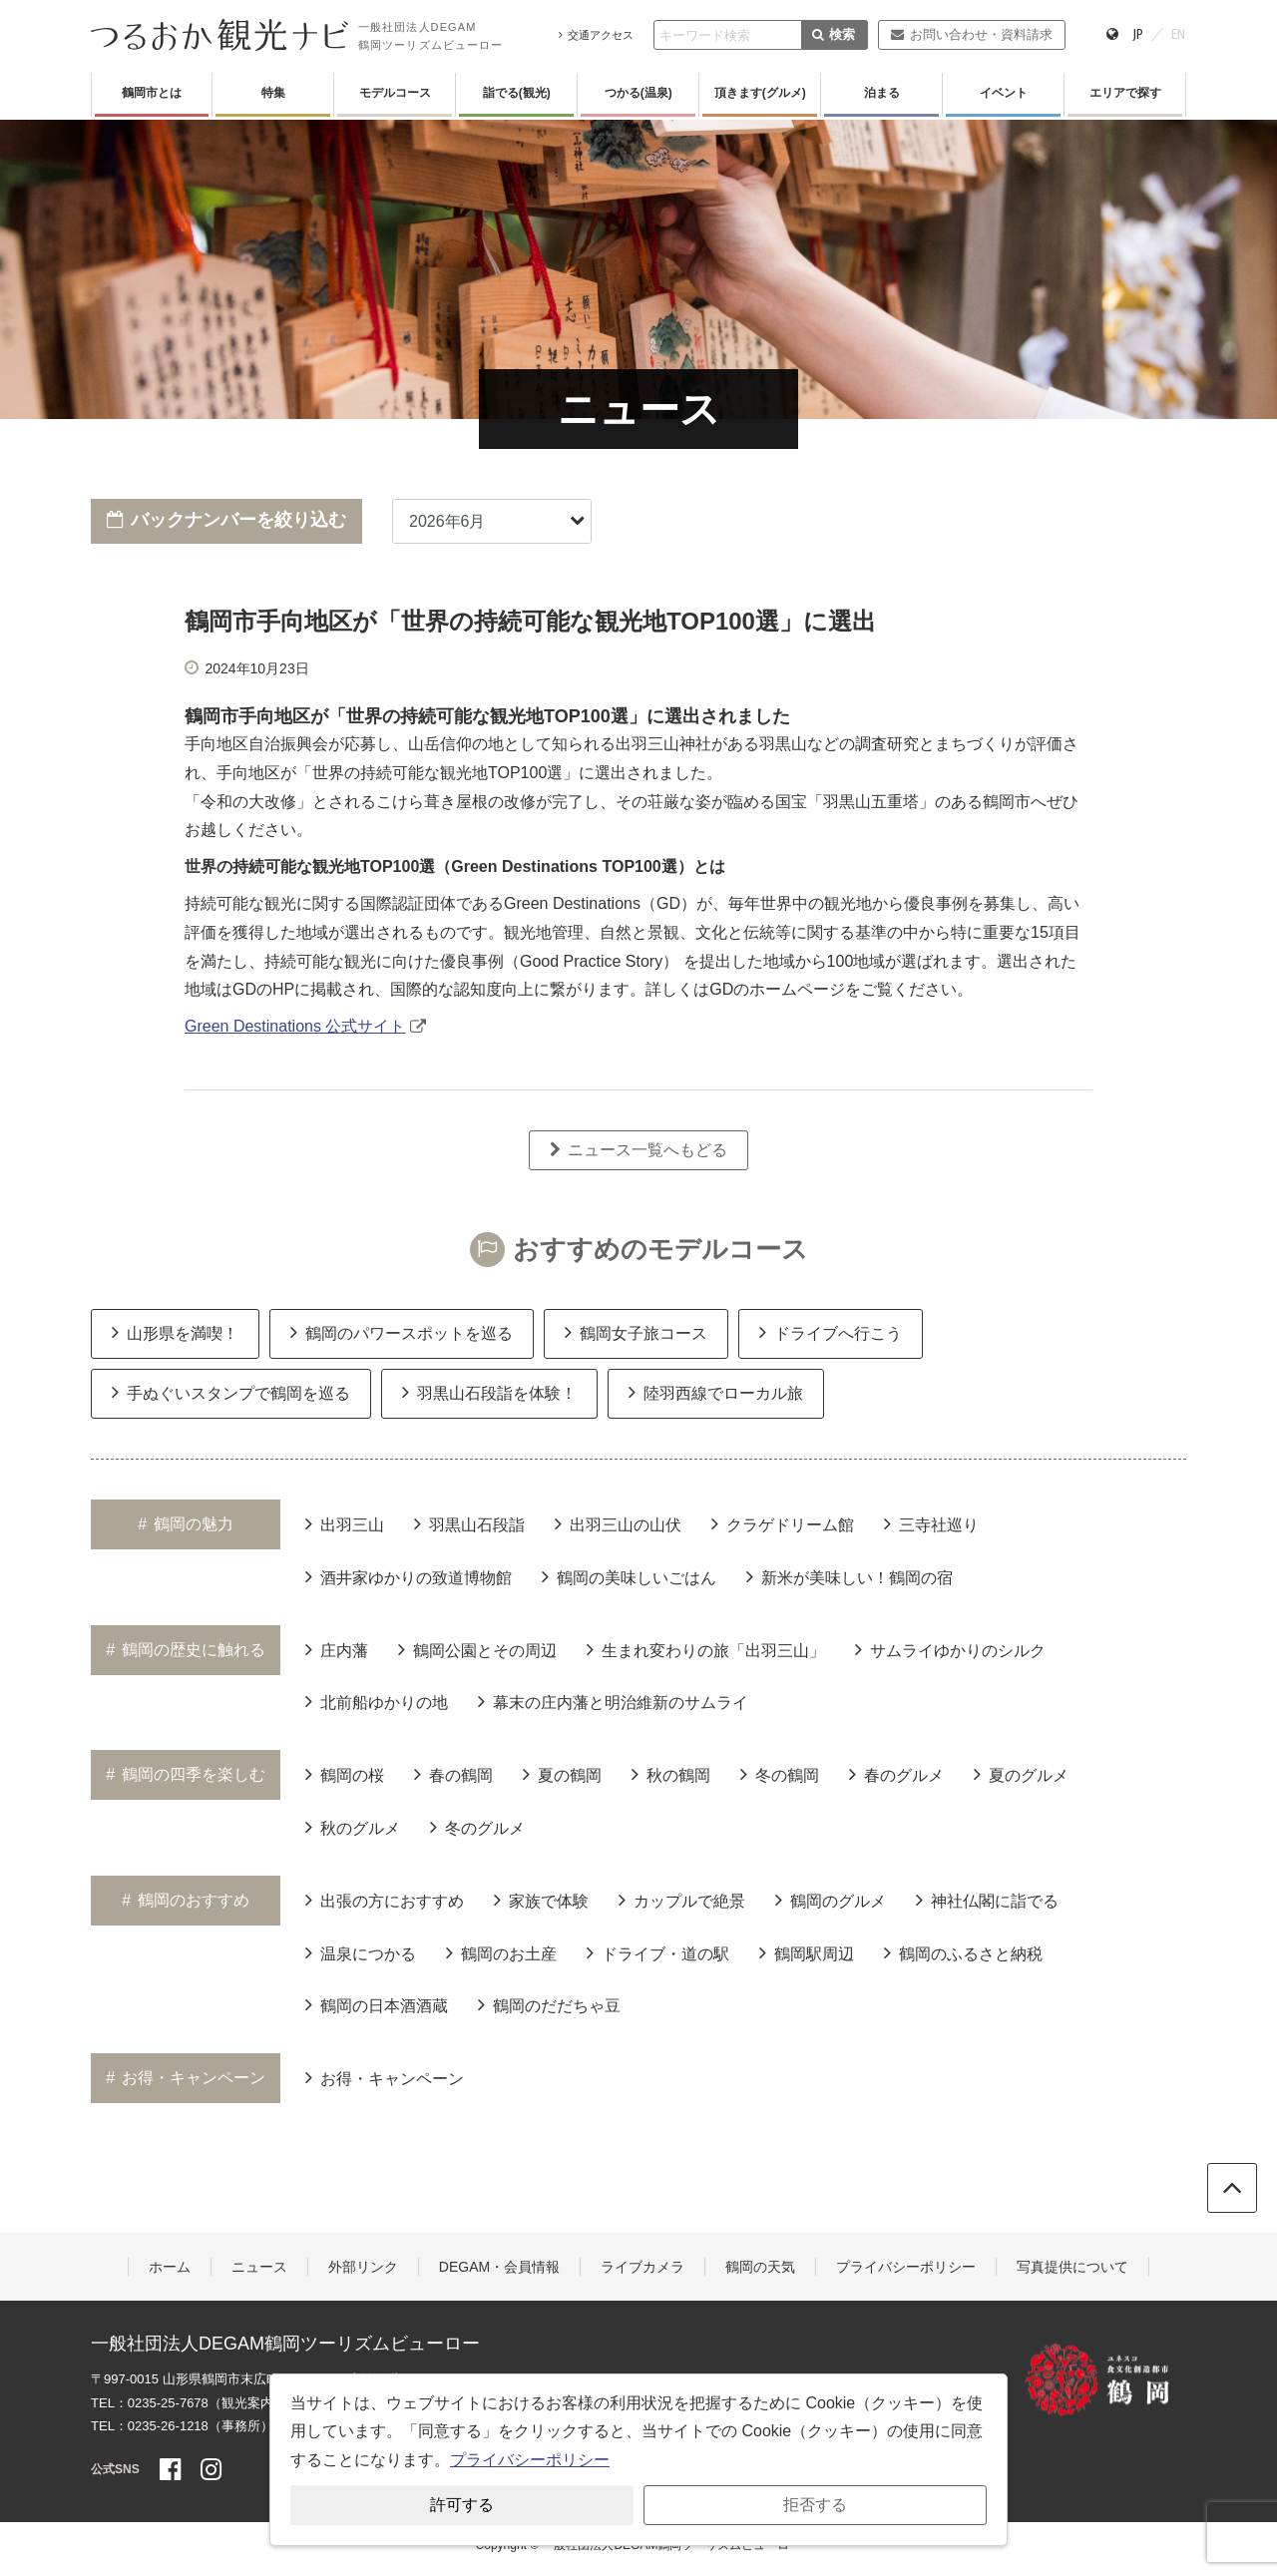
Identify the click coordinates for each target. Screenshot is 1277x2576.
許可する (462, 2504)
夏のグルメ (1021, 1774)
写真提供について (1072, 2267)
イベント (1004, 93)
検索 (833, 34)
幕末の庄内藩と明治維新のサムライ (613, 1701)
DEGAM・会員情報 (499, 2267)
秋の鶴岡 (671, 1774)
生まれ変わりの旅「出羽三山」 (706, 1649)
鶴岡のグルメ (830, 1900)
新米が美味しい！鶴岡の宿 (849, 1576)
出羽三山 (344, 1523)
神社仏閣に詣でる (987, 1900)
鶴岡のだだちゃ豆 (549, 2004)
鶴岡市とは (152, 93)
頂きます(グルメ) (760, 93)
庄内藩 (336, 1649)
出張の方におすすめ (384, 1900)
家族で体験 (541, 1900)
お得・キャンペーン (384, 2077)
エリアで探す (1125, 93)
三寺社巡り (931, 1523)
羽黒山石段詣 (469, 1523)
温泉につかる (360, 1952)
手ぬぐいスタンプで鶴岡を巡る (231, 1392)
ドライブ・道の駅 (658, 1952)
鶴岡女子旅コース (636, 1332)
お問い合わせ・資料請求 (971, 34)
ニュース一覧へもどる (638, 1149)
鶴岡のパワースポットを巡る (401, 1332)
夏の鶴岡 (562, 1774)
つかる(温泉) (638, 93)
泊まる (882, 93)
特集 (273, 93)
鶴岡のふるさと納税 (963, 1952)
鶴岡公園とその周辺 (477, 1649)
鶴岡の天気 (760, 2267)
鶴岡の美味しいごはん (629, 1576)
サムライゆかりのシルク (950, 1649)
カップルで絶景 (682, 1900)
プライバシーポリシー (906, 2267)
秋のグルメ (352, 1827)
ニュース (259, 2267)
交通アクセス (596, 35)
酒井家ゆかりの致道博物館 (408, 1576)
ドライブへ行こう (830, 1332)
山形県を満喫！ (175, 1332)
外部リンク (363, 2267)
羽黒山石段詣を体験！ (489, 1392)
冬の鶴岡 (779, 1774)
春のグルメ (896, 1774)
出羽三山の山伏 (618, 1523)
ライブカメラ (642, 2267)
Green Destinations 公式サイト (295, 1026)
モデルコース (395, 93)
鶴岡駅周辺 (806, 1952)
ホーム (170, 2267)
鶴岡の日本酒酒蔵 (376, 2004)
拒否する (815, 2504)
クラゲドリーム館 (782, 1523)
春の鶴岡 (453, 1774)
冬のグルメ (477, 1827)
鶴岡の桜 (344, 1774)
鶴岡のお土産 (501, 1952)
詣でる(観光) (517, 93)
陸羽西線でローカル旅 (716, 1392)
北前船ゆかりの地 (376, 1701)
